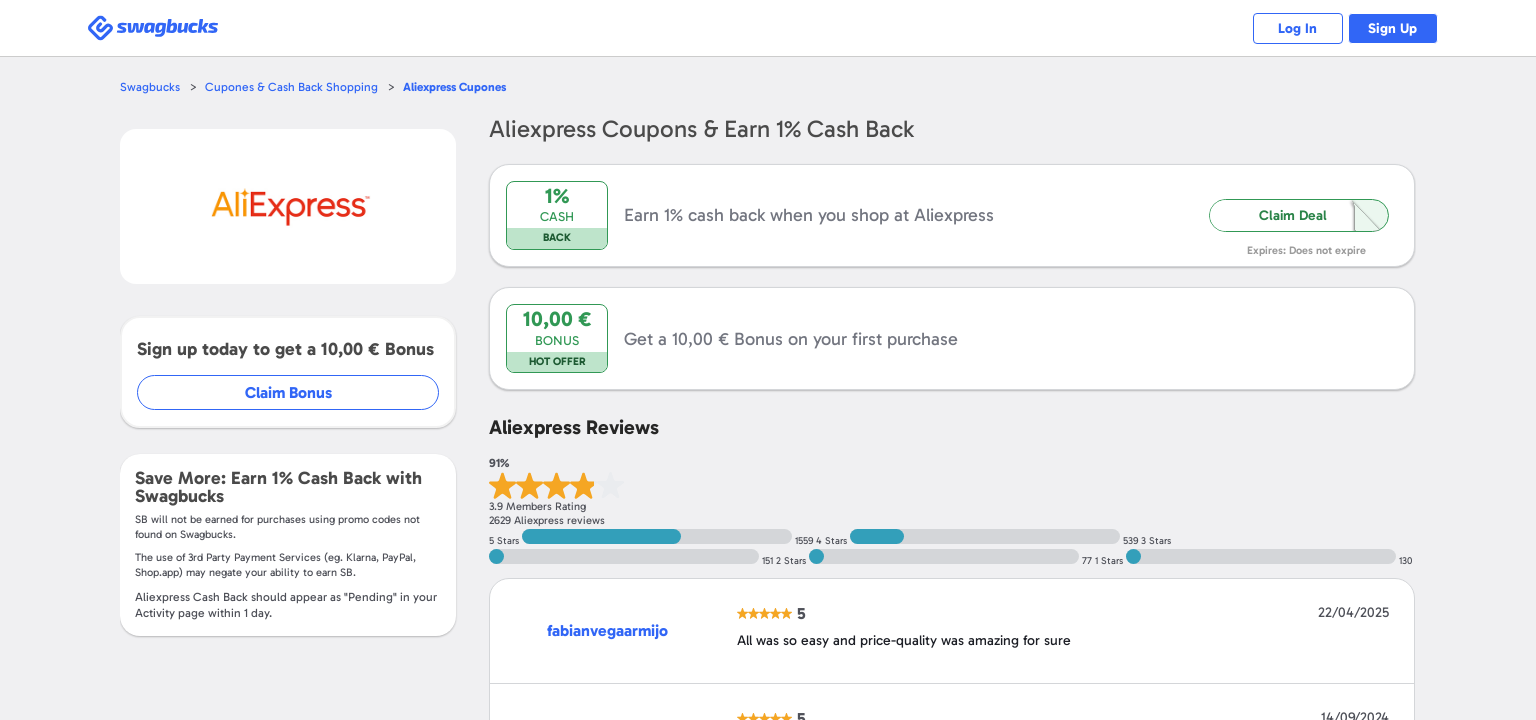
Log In (1283, 28)
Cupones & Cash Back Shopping (295, 86)
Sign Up (1388, 28)
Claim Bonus (289, 392)
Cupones (466, 86)
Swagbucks (151, 86)
